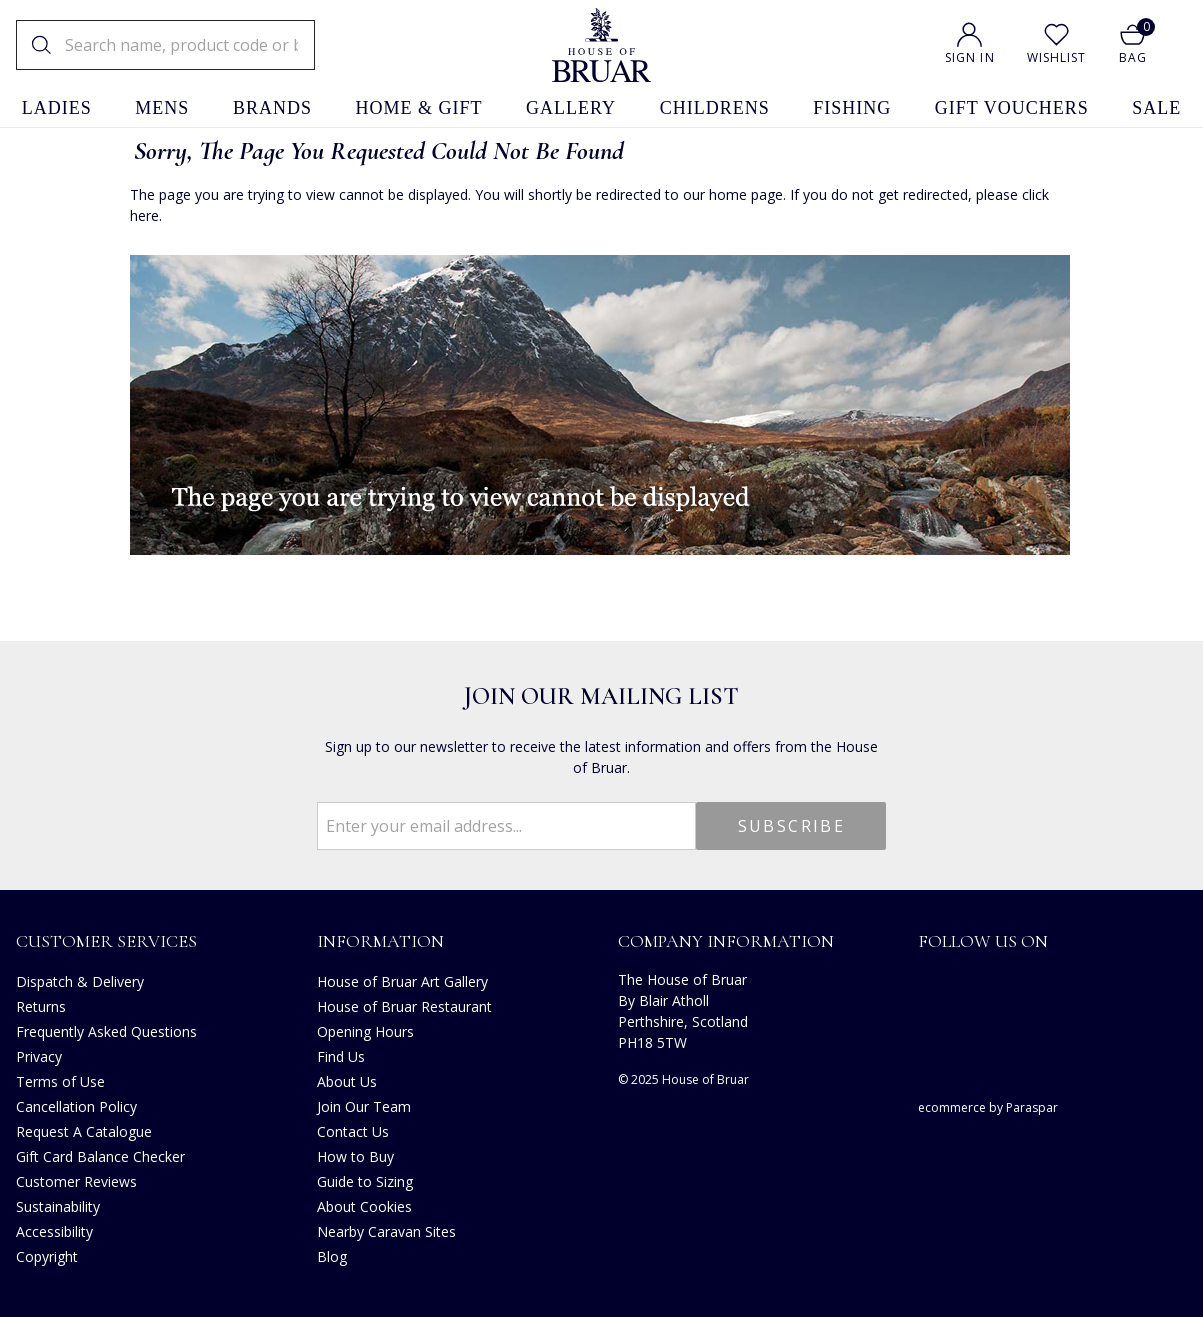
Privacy (39, 1056)
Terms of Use (60, 1081)
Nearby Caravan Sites (386, 1231)
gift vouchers (1012, 108)
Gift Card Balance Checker (100, 1156)
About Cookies (364, 1206)
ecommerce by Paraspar (988, 1107)
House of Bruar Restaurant (404, 1006)
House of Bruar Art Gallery (402, 981)
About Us (347, 1081)
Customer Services (106, 941)
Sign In (970, 57)
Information (380, 941)
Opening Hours (365, 1031)
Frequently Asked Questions (106, 1031)
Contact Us (353, 1131)
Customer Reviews (76, 1181)
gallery (571, 108)
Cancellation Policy (76, 1106)
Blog (332, 1256)
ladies (57, 108)
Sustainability (58, 1206)
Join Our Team (364, 1106)
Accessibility (54, 1231)
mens (162, 108)
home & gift (419, 108)
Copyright (47, 1256)
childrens (715, 108)
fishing (852, 108)
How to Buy (355, 1156)
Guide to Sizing (365, 1181)
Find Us (341, 1056)
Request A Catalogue (84, 1131)
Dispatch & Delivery (80, 981)
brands (272, 108)
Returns (41, 1006)
